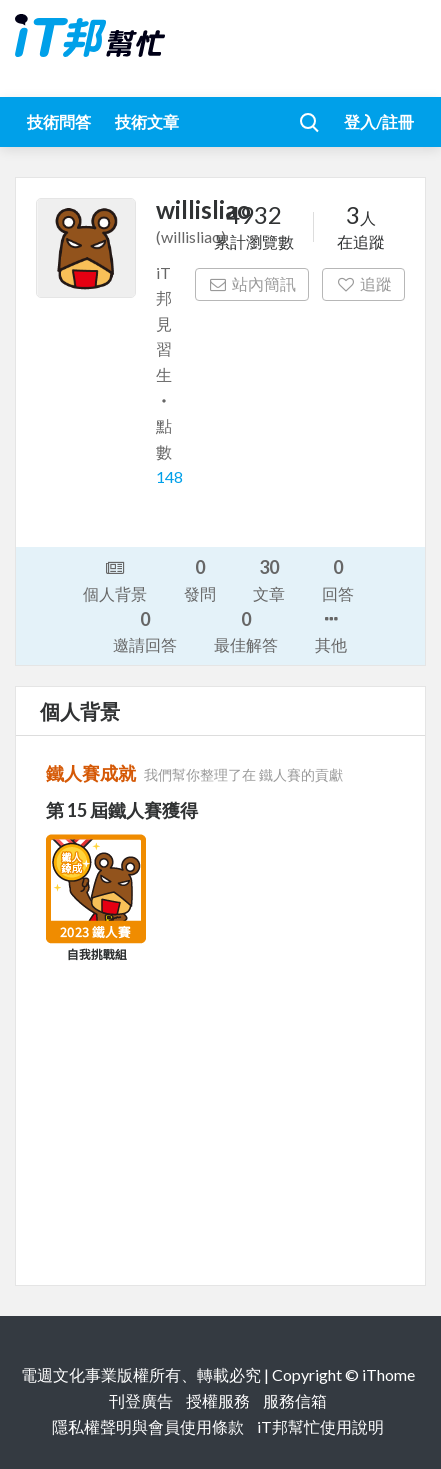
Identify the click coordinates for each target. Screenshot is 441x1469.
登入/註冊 (379, 121)
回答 (338, 578)
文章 (269, 578)
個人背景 (115, 579)
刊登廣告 (141, 1400)
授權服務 (218, 1400)
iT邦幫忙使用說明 (320, 1426)
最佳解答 (246, 630)
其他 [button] (331, 630)
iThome (388, 1374)
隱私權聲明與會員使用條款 (148, 1426)
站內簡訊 (252, 283)
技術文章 (147, 121)
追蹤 (363, 283)
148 (169, 476)
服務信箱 (295, 1400)
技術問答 (59, 121)
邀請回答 (145, 630)
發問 (200, 578)
